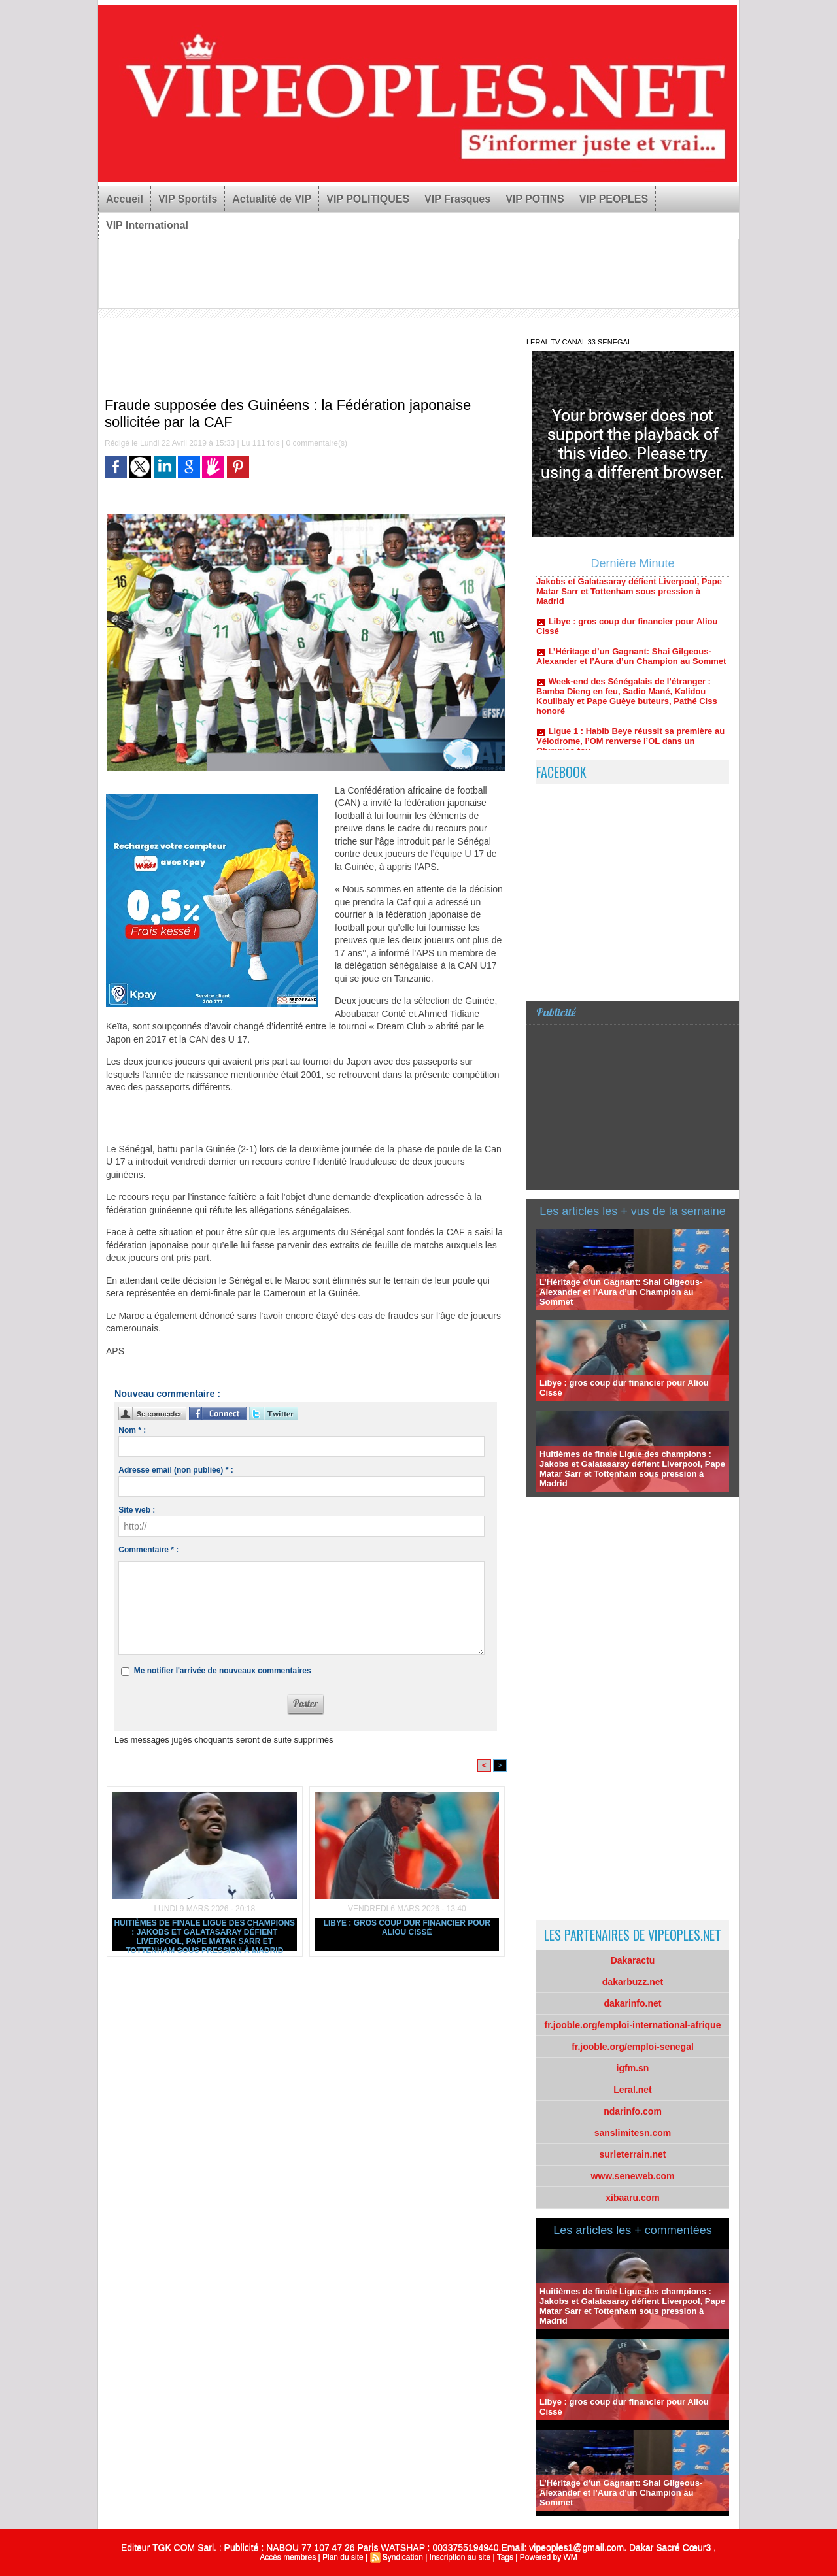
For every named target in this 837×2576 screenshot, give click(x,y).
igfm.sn (633, 2068)
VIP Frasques (457, 199)
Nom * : (132, 1430)
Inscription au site (460, 2557)
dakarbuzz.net (632, 1982)
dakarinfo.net (633, 2003)
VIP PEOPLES (614, 199)
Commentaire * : (148, 1549)
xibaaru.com (632, 2197)
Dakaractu (633, 1960)
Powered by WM (548, 2557)
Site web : (136, 1509)
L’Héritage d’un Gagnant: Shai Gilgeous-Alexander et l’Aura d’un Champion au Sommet (631, 663)
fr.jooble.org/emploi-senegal (633, 2046)
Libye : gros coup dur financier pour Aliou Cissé (407, 1927)
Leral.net (632, 2089)
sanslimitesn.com (633, 2133)
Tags (505, 2557)
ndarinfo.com (633, 2111)
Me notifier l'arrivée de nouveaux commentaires (222, 1670)
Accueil (124, 199)
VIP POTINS (534, 199)
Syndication (403, 2557)
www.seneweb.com (633, 2176)
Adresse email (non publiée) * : (175, 1470)
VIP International (147, 225)
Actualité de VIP (271, 199)
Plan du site (343, 2557)
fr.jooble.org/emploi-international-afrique (633, 2025)
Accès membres (288, 2557)
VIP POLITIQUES (367, 199)
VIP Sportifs (187, 199)
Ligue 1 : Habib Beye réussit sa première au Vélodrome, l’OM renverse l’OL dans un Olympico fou (630, 747)
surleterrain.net (633, 2154)
